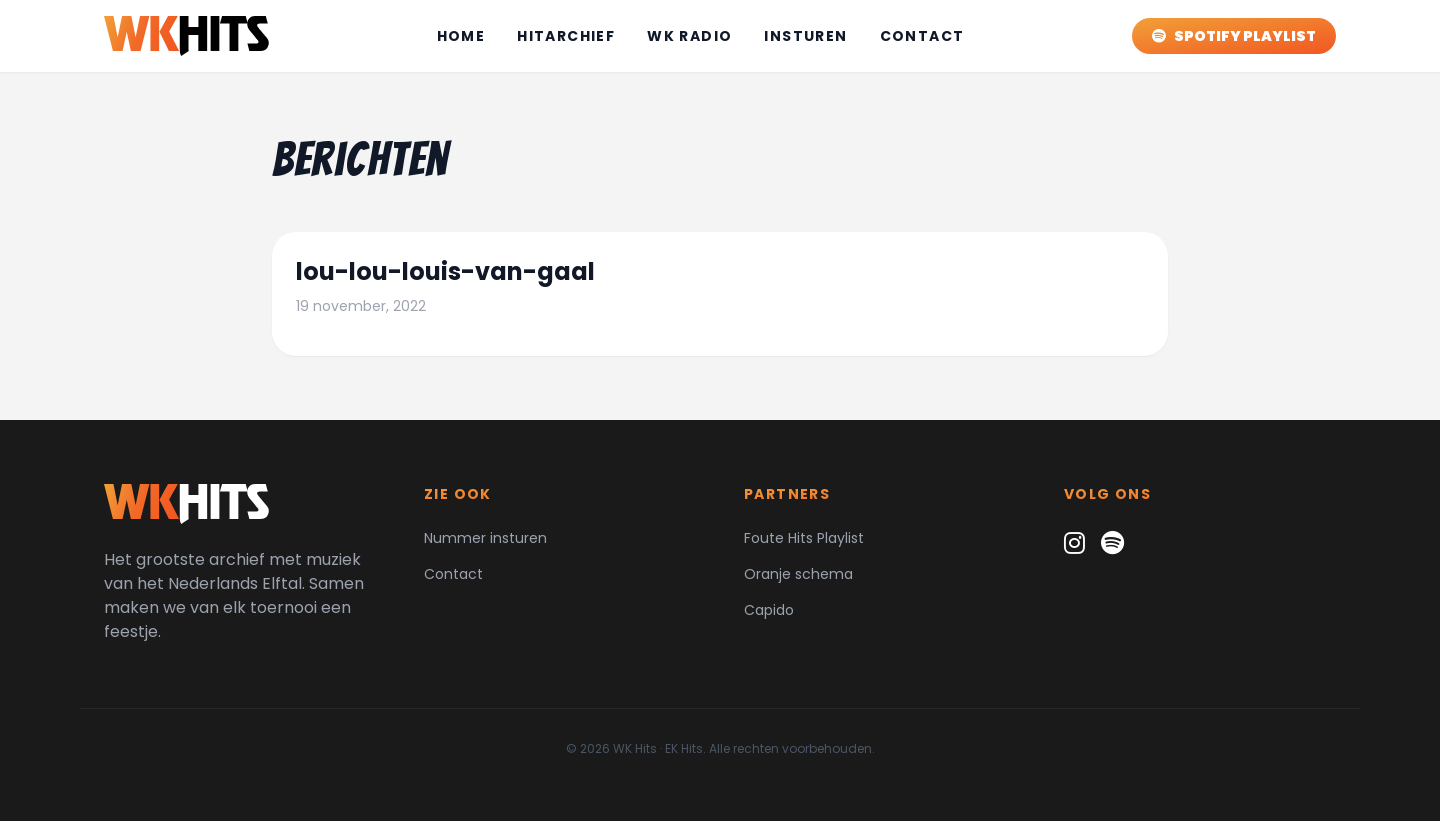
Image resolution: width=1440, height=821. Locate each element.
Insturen (805, 36)
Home (461, 36)
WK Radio (689, 36)
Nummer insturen (485, 538)
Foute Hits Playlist (804, 538)
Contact (922, 36)
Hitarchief (566, 36)
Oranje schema (798, 574)
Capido (769, 610)
